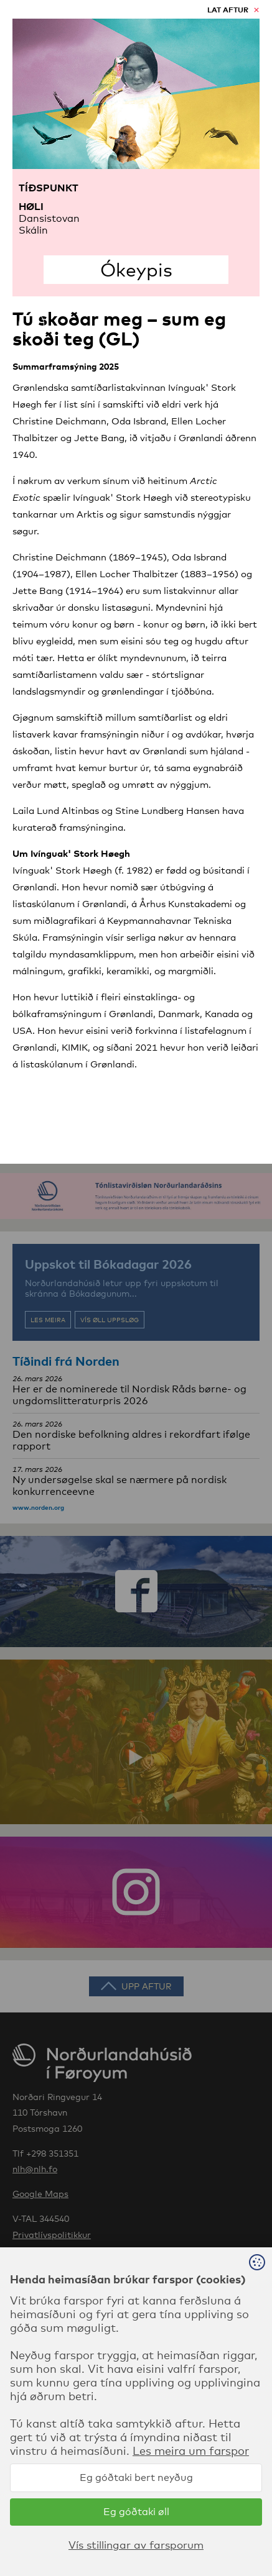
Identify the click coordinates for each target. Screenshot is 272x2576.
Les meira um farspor (191, 2450)
